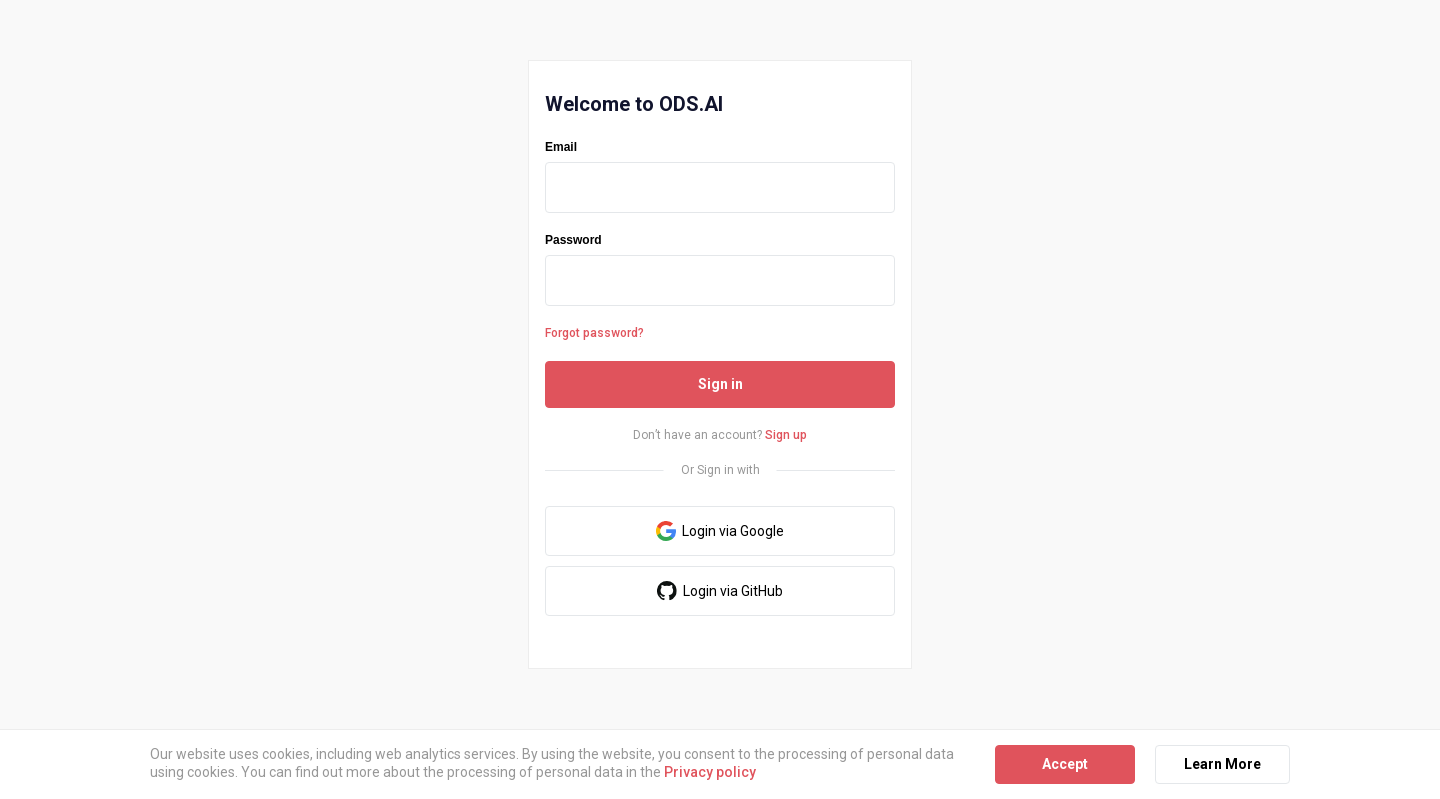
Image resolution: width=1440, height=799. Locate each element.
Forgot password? (594, 333)
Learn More (1222, 764)
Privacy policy (710, 772)
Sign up (786, 435)
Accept (1065, 764)
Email (561, 147)
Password (573, 240)
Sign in (720, 384)
